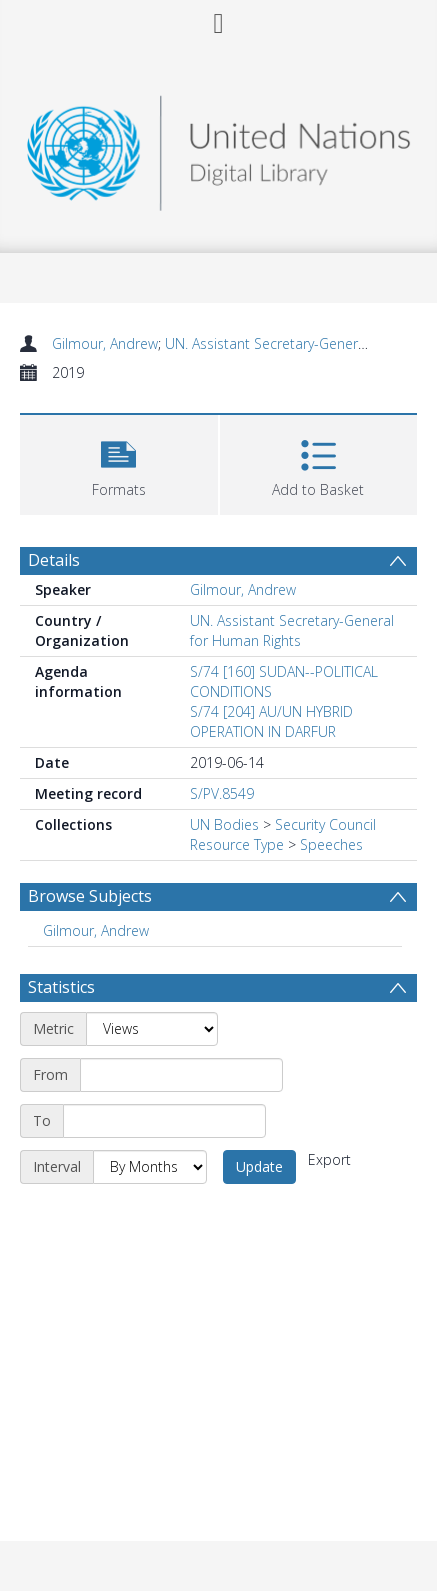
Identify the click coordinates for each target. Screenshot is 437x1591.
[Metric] (152, 1029)
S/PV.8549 (222, 793)
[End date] (164, 1121)
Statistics (61, 987)
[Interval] (150, 1167)
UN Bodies (224, 824)
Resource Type (237, 844)
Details (54, 560)
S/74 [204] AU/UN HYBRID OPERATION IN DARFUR (271, 721)
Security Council (325, 824)
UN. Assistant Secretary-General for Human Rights (292, 630)
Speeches (331, 844)
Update (259, 1166)
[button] (119, 462)
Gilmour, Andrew (105, 343)
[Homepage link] (218, 147)
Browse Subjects (90, 896)
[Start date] (181, 1075)
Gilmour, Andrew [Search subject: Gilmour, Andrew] (96, 930)
